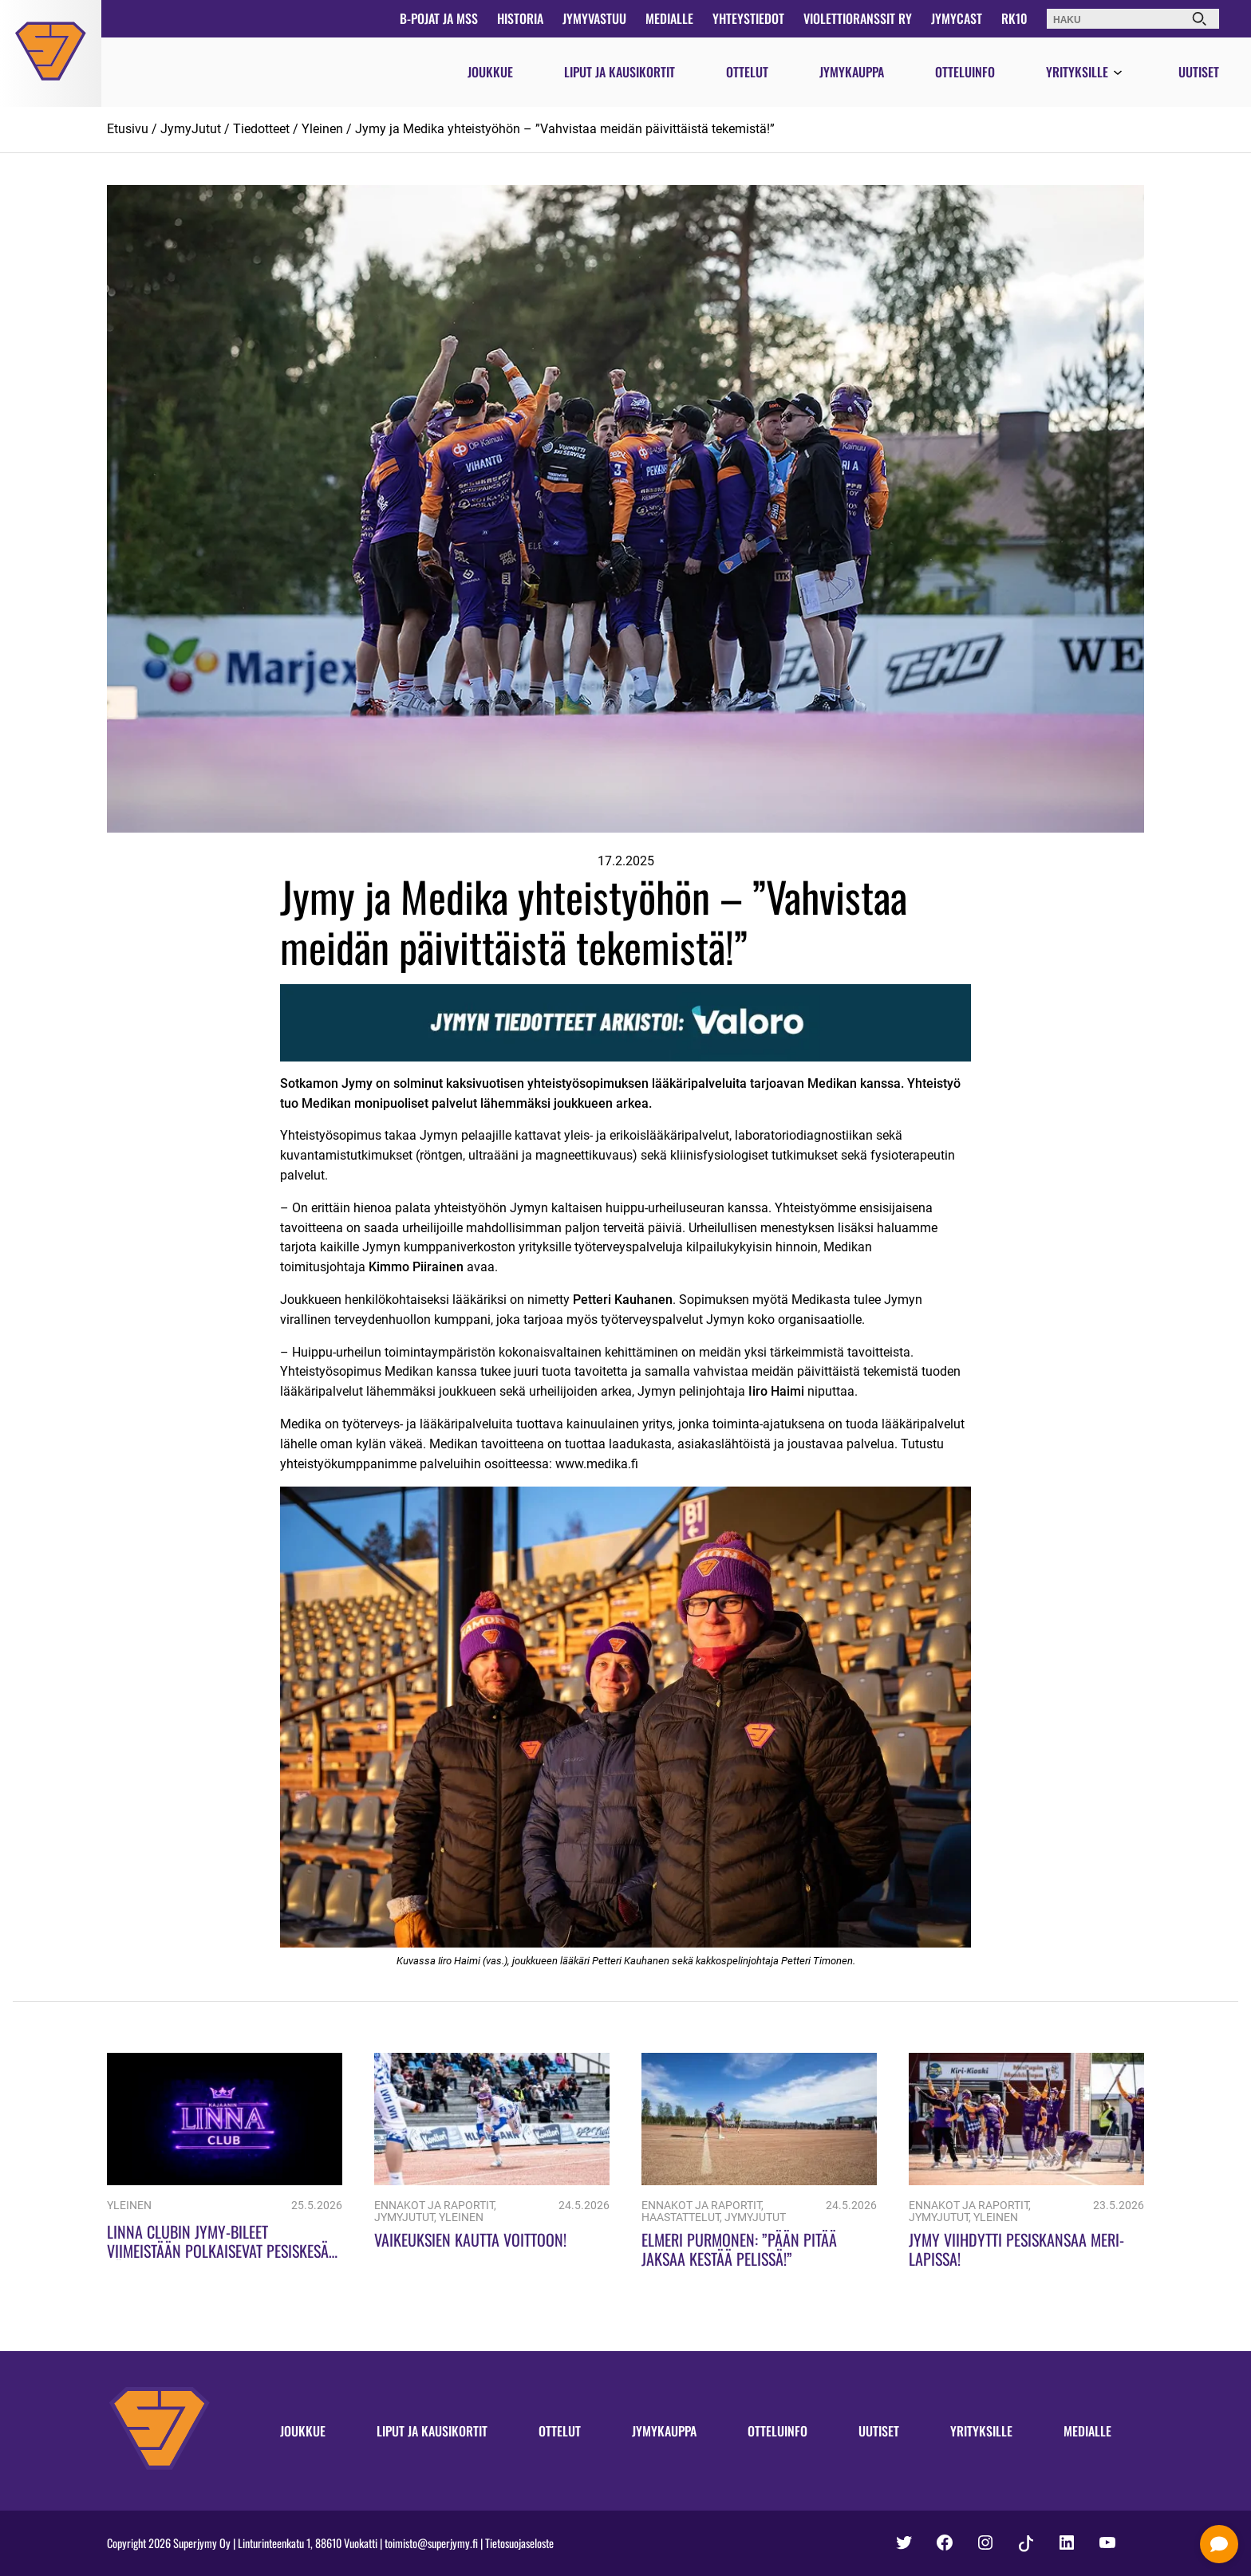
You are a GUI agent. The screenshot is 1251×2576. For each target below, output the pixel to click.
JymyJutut (190, 128)
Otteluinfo (965, 71)
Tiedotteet (261, 128)
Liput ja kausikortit (619, 71)
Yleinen (322, 128)
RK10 (1014, 18)
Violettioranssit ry (857, 18)
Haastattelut (680, 2217)
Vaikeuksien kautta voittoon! (470, 2239)
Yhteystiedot (748, 18)
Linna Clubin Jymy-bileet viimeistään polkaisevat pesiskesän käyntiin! (222, 2251)
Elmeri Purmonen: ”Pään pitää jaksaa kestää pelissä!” (739, 2249)
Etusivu (127, 128)
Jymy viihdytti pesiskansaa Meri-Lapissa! (1016, 2249)
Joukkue (490, 71)
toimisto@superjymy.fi (431, 2543)
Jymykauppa (851, 71)
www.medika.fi (596, 1463)
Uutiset (1198, 71)
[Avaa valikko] (1117, 73)
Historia (520, 18)
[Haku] (1199, 19)
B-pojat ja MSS (439, 18)
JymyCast (956, 18)
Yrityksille (1077, 71)
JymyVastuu (594, 18)
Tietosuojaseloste (519, 2543)
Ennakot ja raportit (434, 2205)
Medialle (669, 18)
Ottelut (747, 71)
